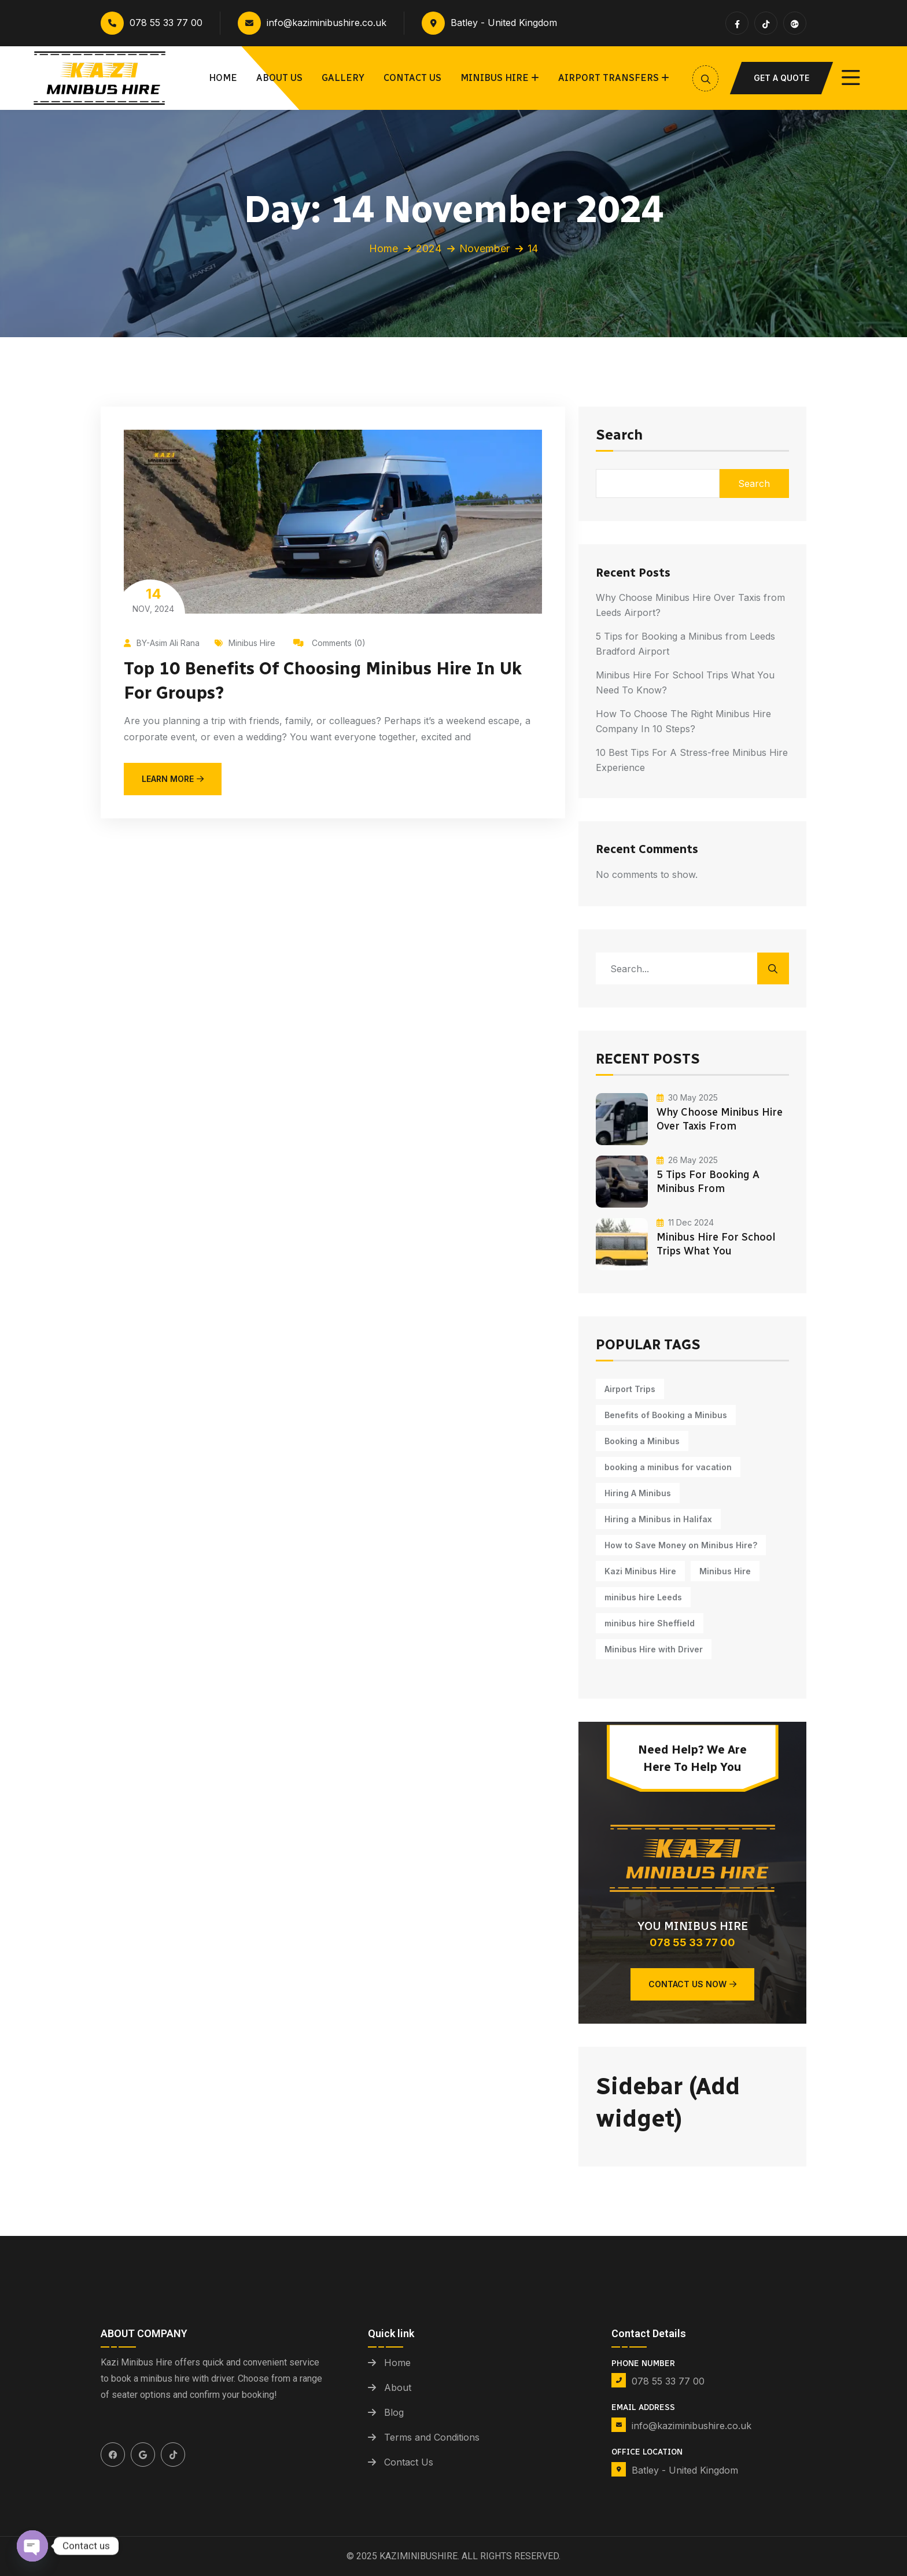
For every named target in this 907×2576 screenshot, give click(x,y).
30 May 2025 (687, 1097)
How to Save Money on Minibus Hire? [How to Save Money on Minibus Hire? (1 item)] (680, 1545)
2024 (428, 248)
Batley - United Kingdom (489, 23)
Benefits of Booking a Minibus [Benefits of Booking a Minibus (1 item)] (665, 1415)
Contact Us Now (692, 1984)
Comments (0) (329, 643)
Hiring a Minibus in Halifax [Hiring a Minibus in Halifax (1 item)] (658, 1519)
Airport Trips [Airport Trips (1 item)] (629, 1389)
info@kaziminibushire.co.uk (312, 23)
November (484, 248)
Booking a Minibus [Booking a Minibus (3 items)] (642, 1441)
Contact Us (408, 2462)
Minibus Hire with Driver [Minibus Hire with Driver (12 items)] (653, 1649)
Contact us (412, 77)
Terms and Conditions (432, 2437)
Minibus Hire (494, 77)
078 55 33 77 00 (151, 23)
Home (223, 77)
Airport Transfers (608, 77)
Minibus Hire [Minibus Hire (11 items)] (725, 1571)
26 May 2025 (687, 1160)
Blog (394, 2412)
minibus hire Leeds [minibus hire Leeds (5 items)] (643, 1597)
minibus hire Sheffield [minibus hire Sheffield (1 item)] (649, 1623)
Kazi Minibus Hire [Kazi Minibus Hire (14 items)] (640, 1571)
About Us (279, 77)
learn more (173, 779)
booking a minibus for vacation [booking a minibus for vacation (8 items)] (668, 1467)
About (397, 2387)
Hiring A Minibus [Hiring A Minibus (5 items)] (637, 1493)
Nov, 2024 (153, 599)
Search (619, 435)
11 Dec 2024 (685, 1222)
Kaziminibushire (418, 2556)
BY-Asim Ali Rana (162, 643)
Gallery (343, 77)
